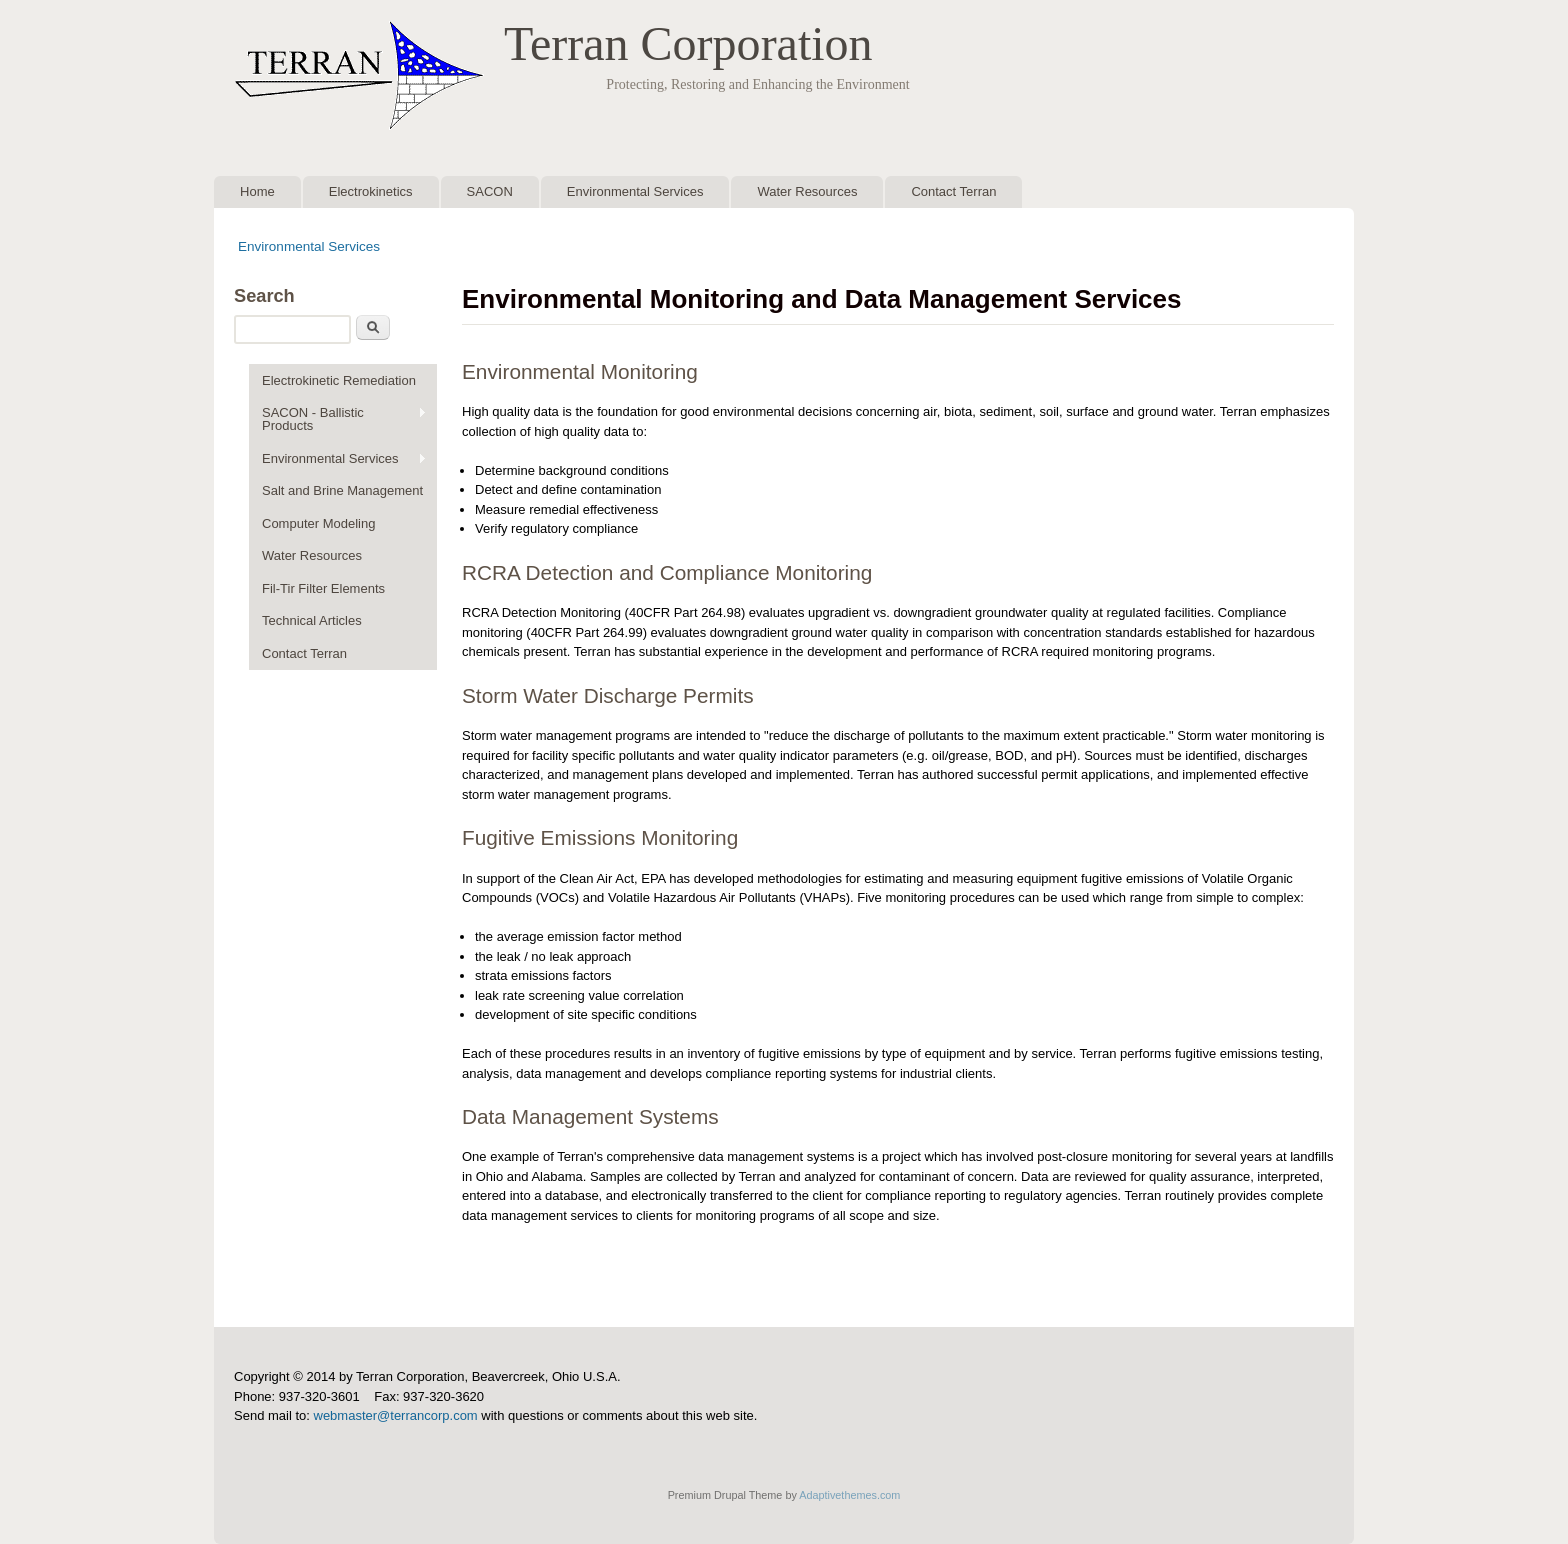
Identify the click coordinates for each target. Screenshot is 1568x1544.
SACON (490, 191)
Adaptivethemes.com (849, 1495)
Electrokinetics (371, 191)
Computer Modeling (318, 523)
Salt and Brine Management (342, 490)
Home (257, 191)
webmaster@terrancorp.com (396, 1415)
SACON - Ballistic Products (338, 419)
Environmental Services (635, 191)
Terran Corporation (688, 43)
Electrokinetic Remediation (339, 380)
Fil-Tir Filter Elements (323, 588)
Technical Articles (312, 620)
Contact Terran (953, 191)
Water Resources (807, 191)
